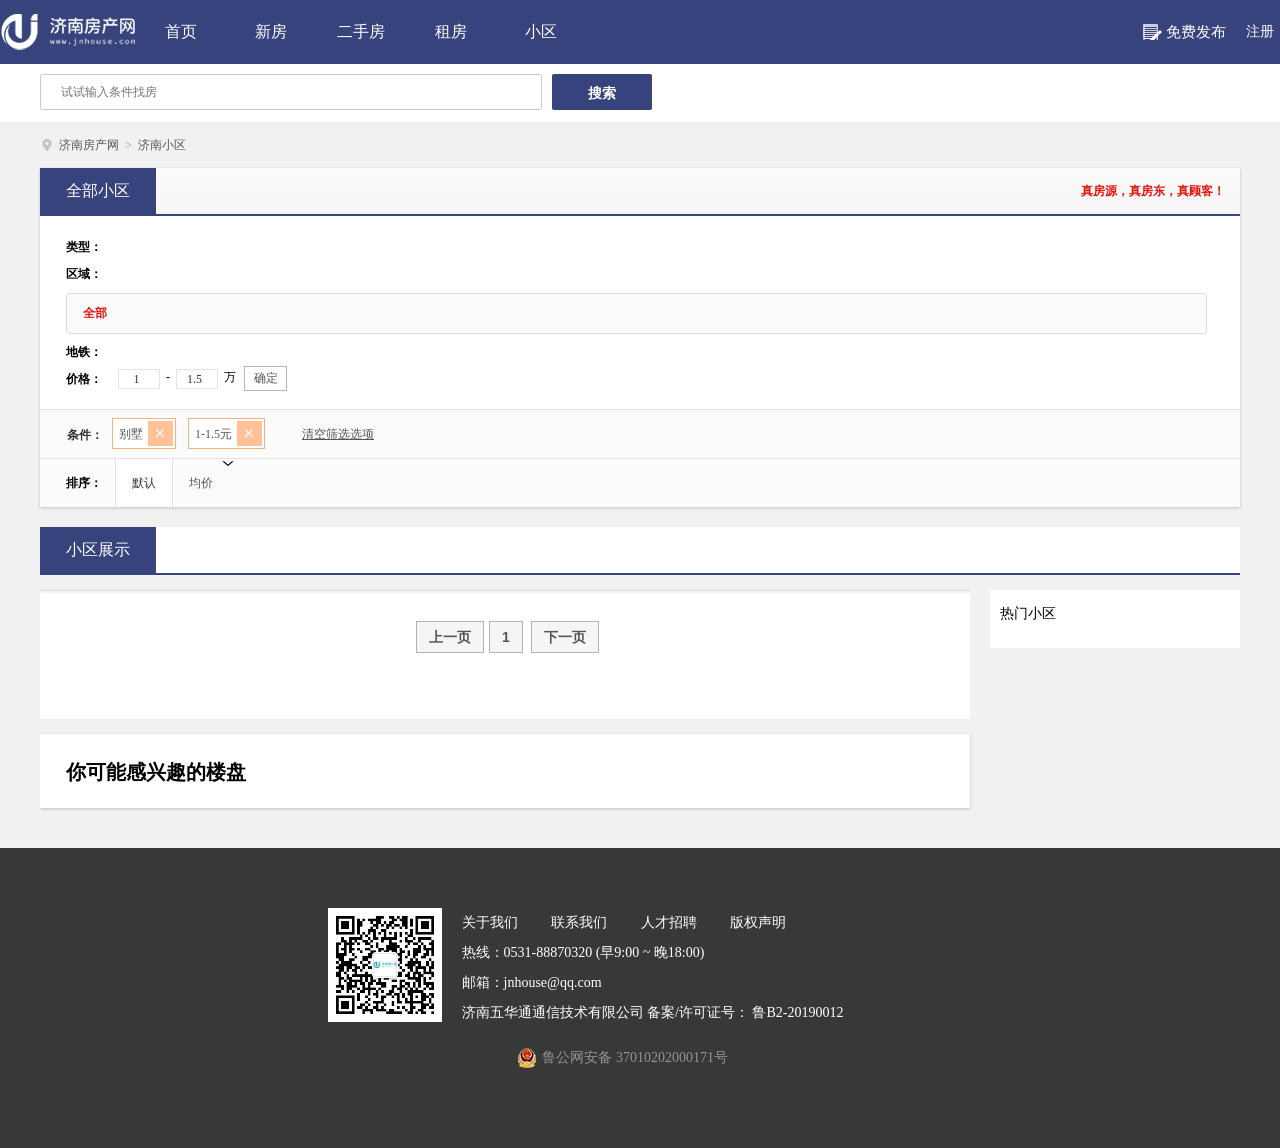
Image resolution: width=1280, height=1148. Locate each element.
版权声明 (758, 922)
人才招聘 (669, 922)
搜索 (602, 93)
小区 (541, 31)
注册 (1260, 31)
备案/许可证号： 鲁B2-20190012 (745, 1012)
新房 (271, 31)
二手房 (361, 31)
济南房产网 (89, 145)
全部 (95, 313)
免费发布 (1196, 32)
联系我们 (579, 922)
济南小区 (162, 145)
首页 (181, 31)
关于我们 (490, 922)
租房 (451, 31)
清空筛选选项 (329, 437)
